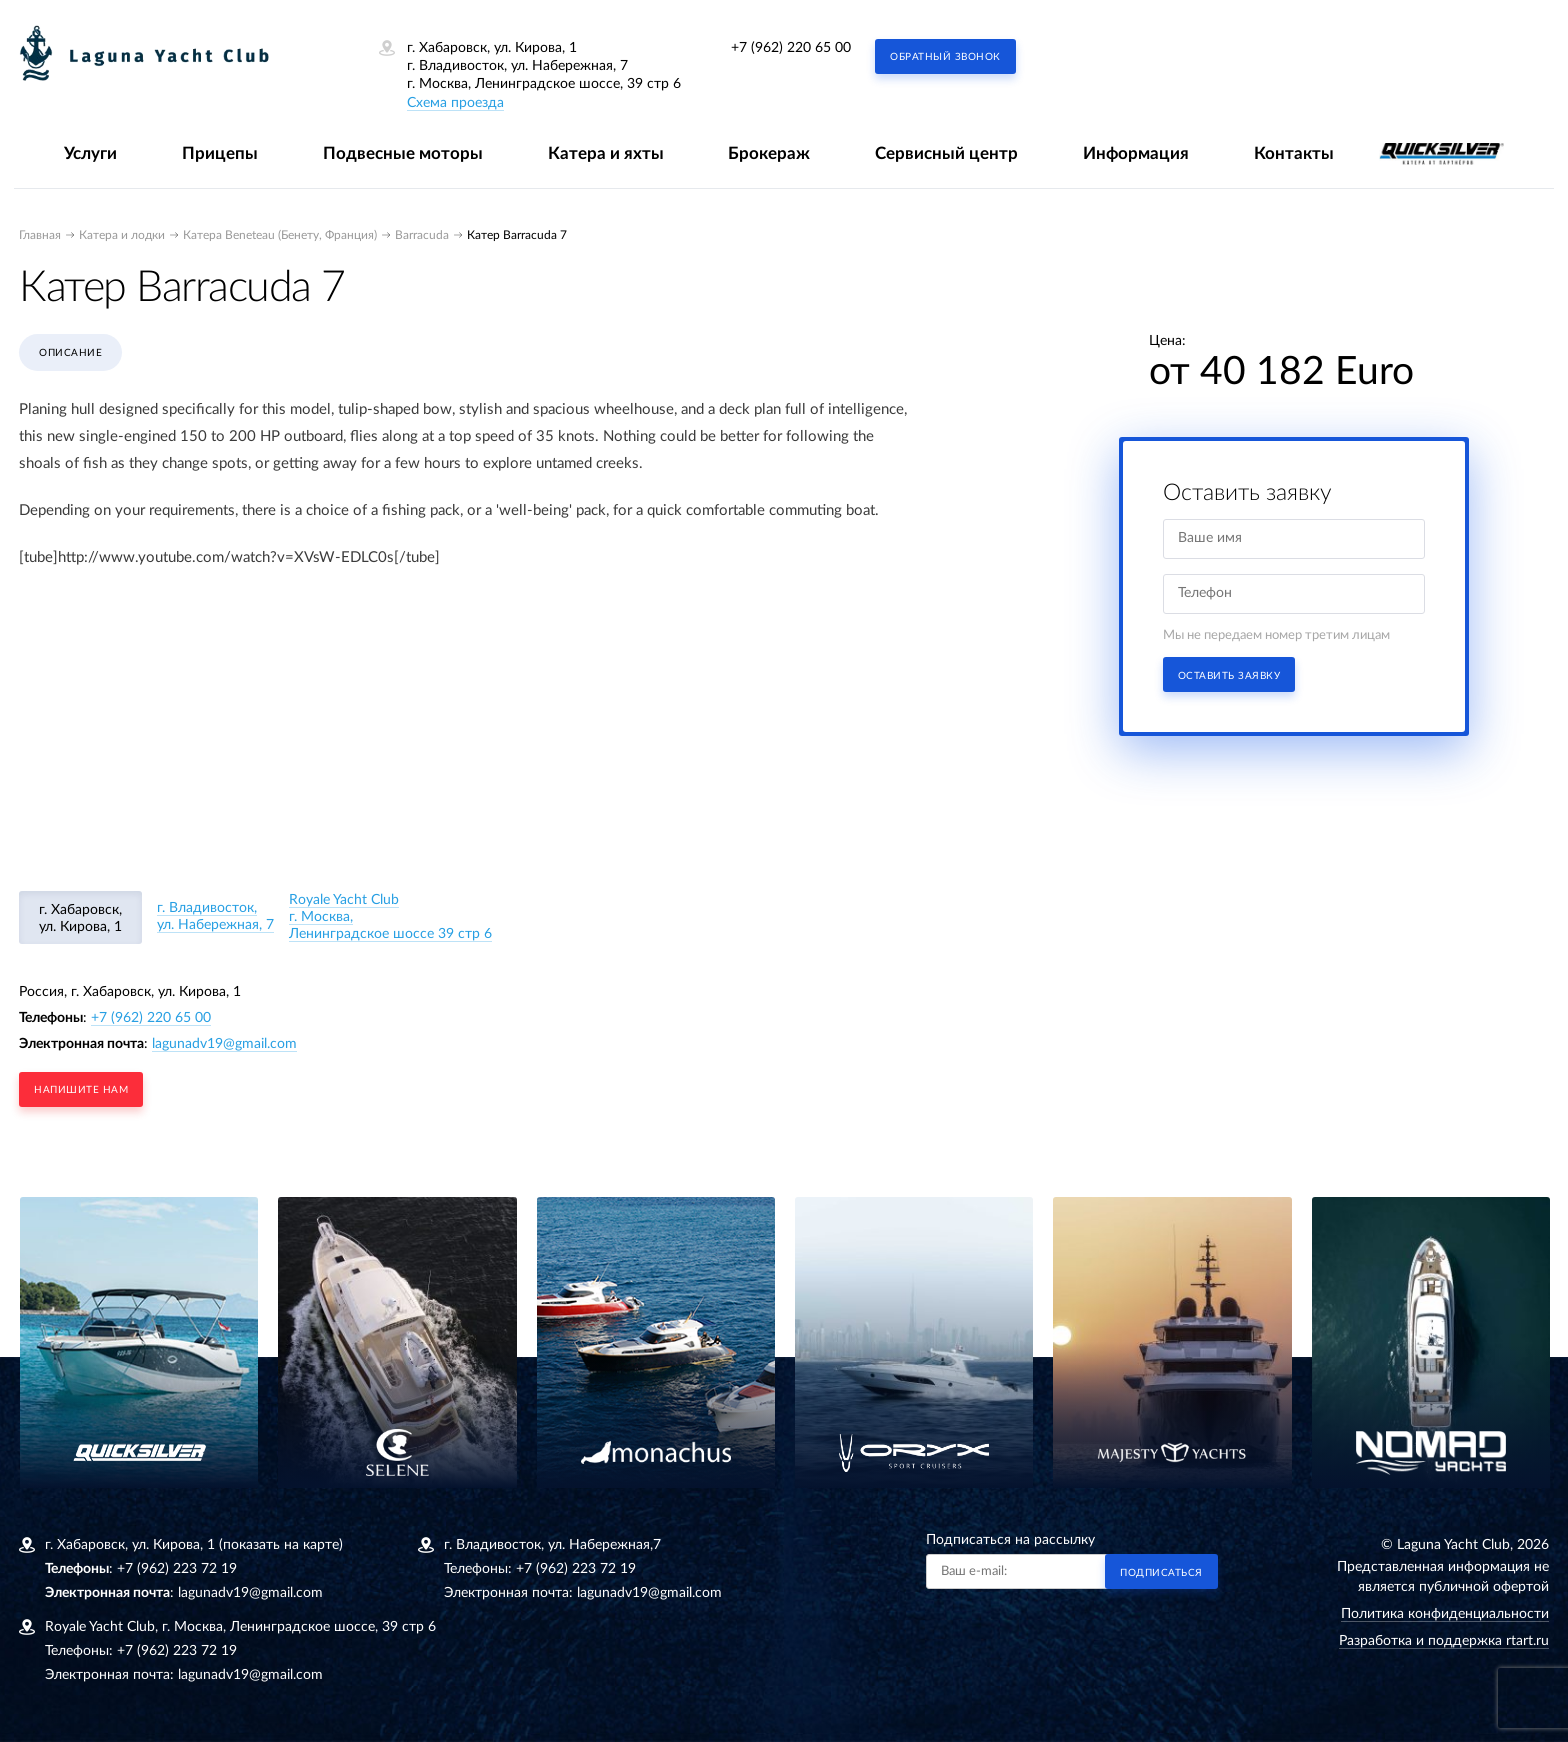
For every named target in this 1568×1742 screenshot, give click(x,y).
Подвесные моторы (403, 153)
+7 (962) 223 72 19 (177, 1569)
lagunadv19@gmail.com (224, 1044)
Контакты (1294, 153)
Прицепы (220, 153)
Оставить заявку (1229, 676)
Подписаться (1161, 1573)
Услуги (90, 153)
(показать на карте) (281, 1545)
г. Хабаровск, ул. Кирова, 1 (80, 918)
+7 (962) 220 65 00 (791, 48)
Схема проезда (455, 103)
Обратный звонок (945, 57)
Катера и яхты (606, 153)
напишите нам (81, 1090)
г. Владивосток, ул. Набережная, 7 (215, 916)
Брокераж (769, 153)
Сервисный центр (946, 153)
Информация (1136, 153)
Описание (70, 353)
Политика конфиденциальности (1445, 1614)
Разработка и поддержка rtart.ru (1444, 1641)
